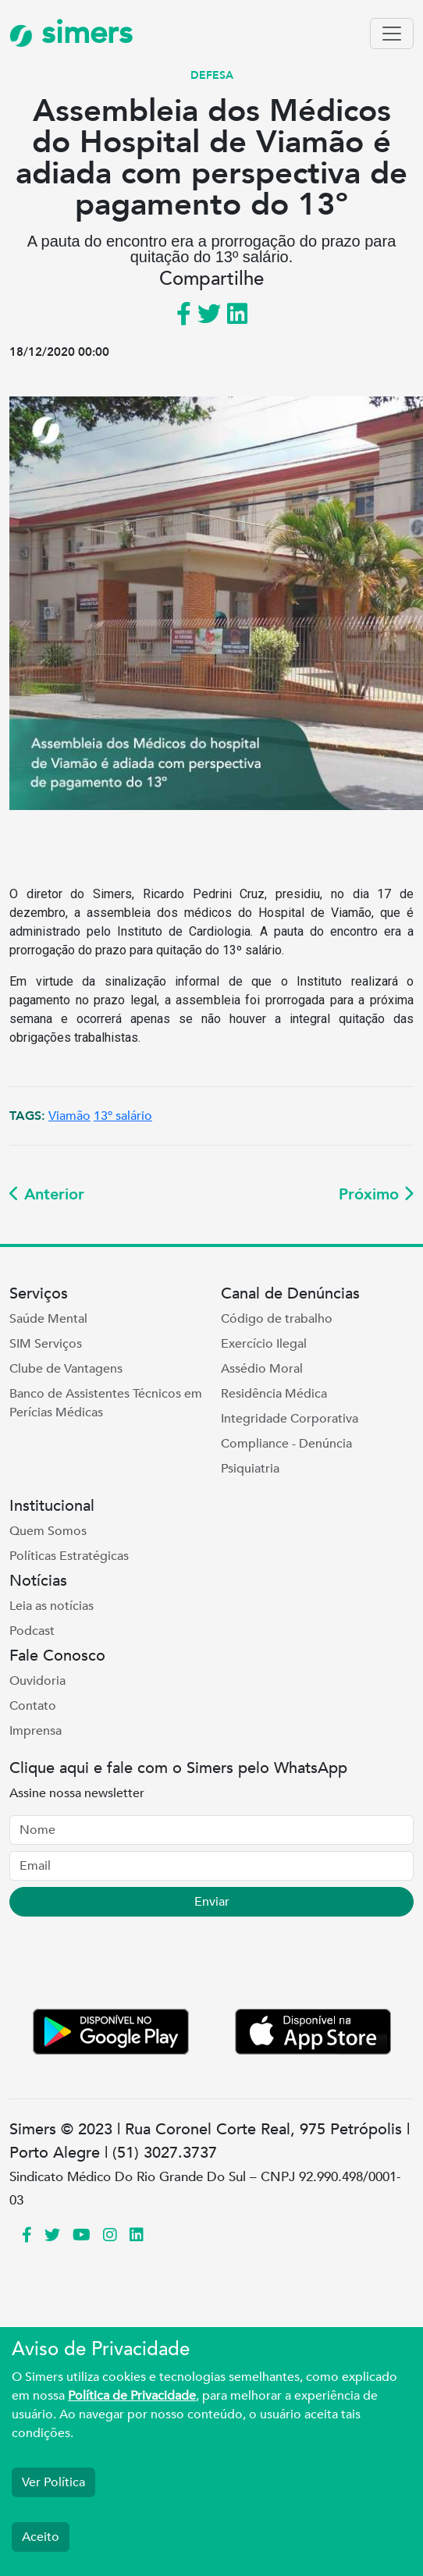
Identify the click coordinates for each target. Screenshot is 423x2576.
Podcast (32, 1631)
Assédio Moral (262, 1368)
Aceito (40, 2537)
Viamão (69, 1116)
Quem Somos (48, 1531)
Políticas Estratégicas (69, 1556)
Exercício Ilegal (264, 1343)
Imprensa (35, 1730)
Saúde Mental (48, 1318)
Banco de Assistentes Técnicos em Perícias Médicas (105, 1403)
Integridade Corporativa (289, 1418)
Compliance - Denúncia (286, 1443)
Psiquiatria (250, 1468)
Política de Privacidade (132, 2395)
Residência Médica (274, 1393)
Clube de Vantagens (66, 1368)
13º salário (123, 1116)
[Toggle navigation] (392, 33)
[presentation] (128, 1965)
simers (71, 33)
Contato (32, 1705)
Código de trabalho (276, 1318)
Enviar (211, 1901)
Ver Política (53, 2482)
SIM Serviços (45, 1343)
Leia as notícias (51, 1606)
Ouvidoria (37, 1681)
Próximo (376, 1194)
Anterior (46, 1194)
